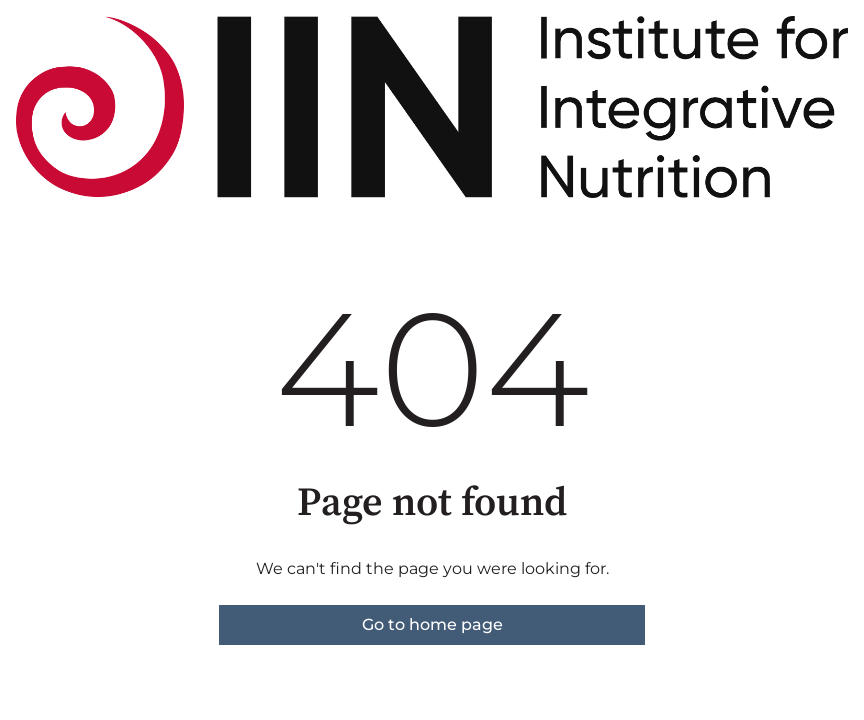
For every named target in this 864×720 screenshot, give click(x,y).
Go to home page (432, 624)
